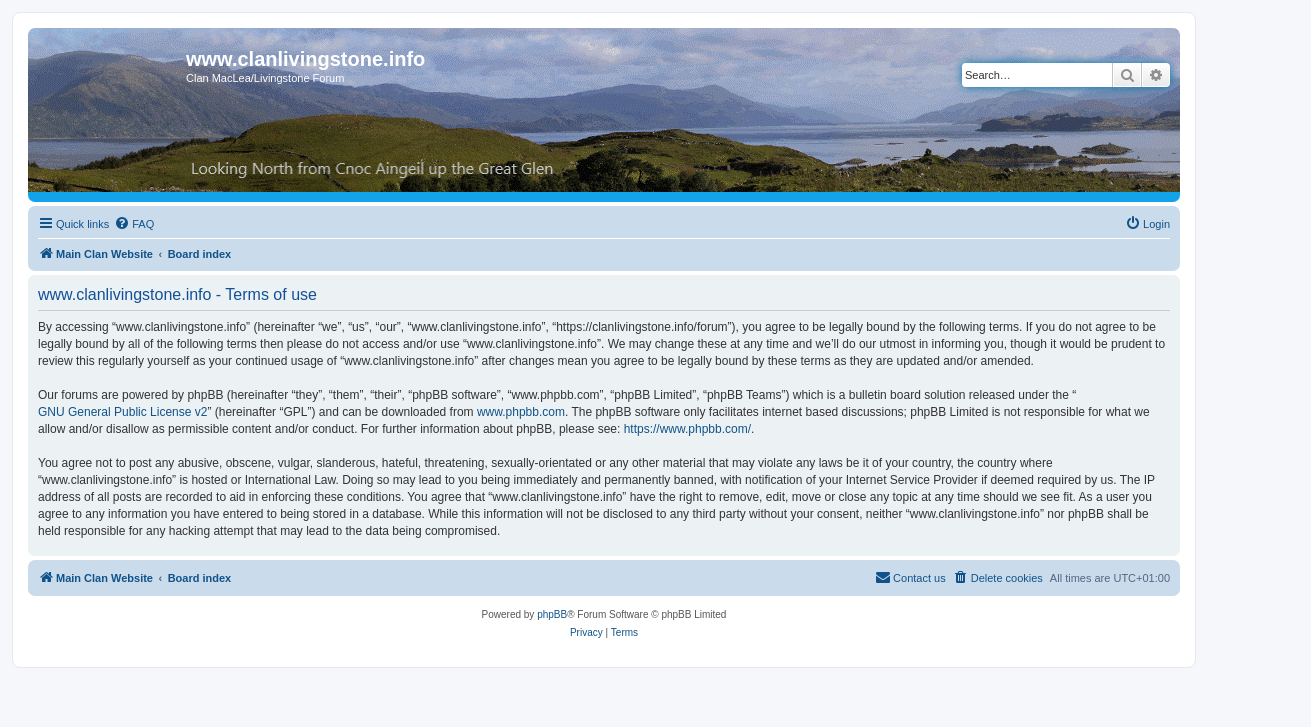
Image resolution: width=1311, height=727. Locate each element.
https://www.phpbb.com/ (687, 429)
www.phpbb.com (521, 412)
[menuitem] (134, 224)
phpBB (552, 614)
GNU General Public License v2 (122, 412)
